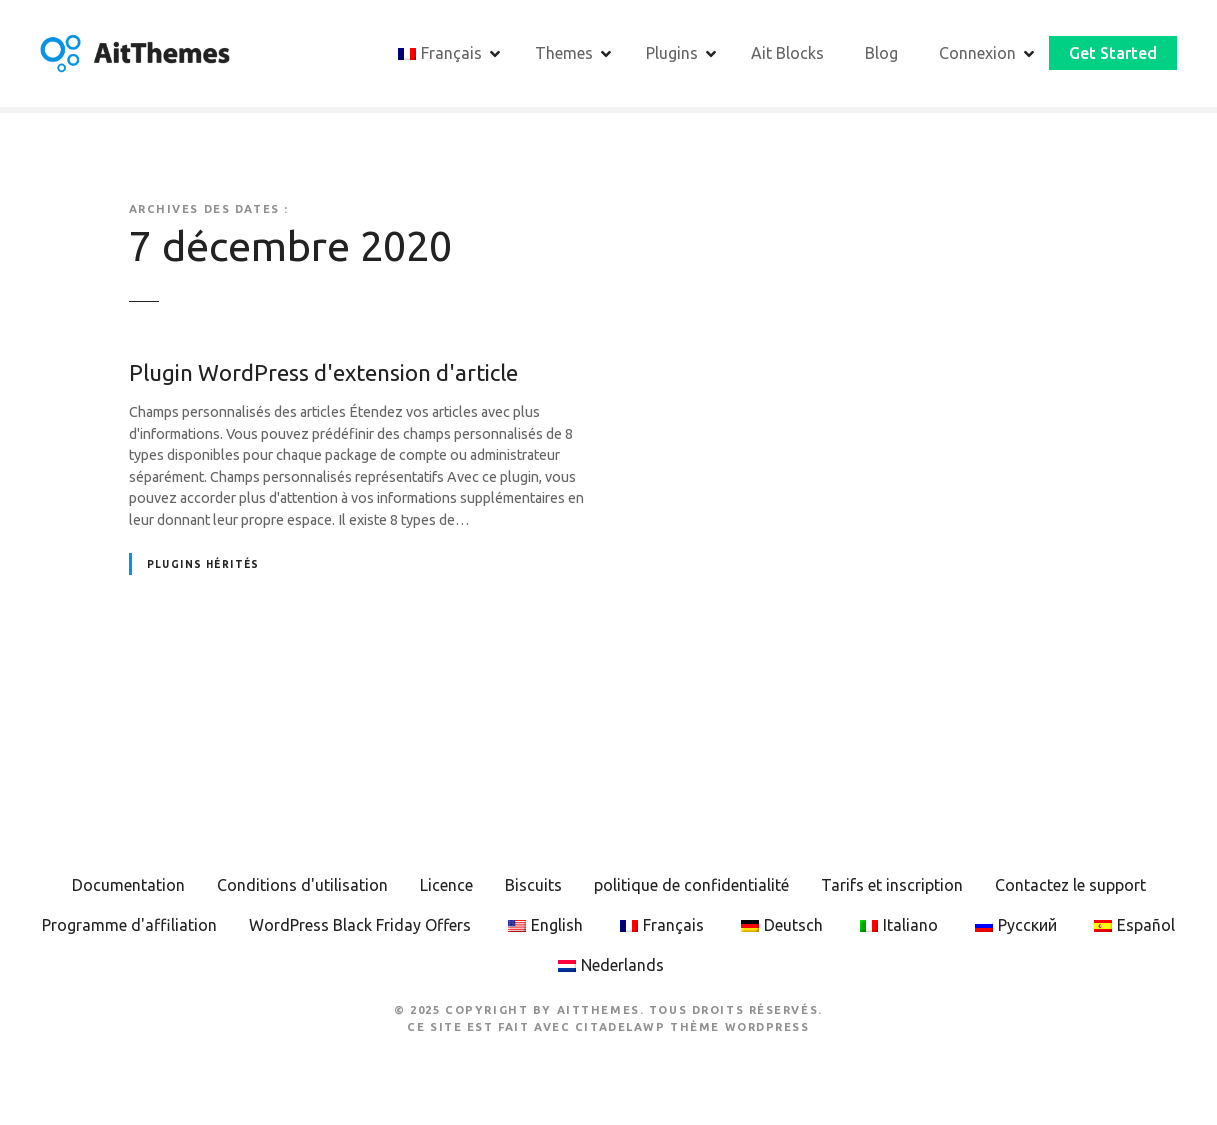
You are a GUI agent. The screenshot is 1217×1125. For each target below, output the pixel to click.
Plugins (672, 53)
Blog (881, 53)
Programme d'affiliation (129, 925)
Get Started (1113, 53)
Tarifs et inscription (892, 885)
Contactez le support (1070, 885)
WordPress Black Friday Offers (360, 925)
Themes (564, 53)
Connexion (977, 53)
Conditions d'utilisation (302, 885)
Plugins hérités (203, 564)
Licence (446, 885)
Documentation (128, 885)
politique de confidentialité (691, 885)
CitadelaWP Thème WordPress (692, 1027)
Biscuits (533, 885)
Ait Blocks (787, 53)
